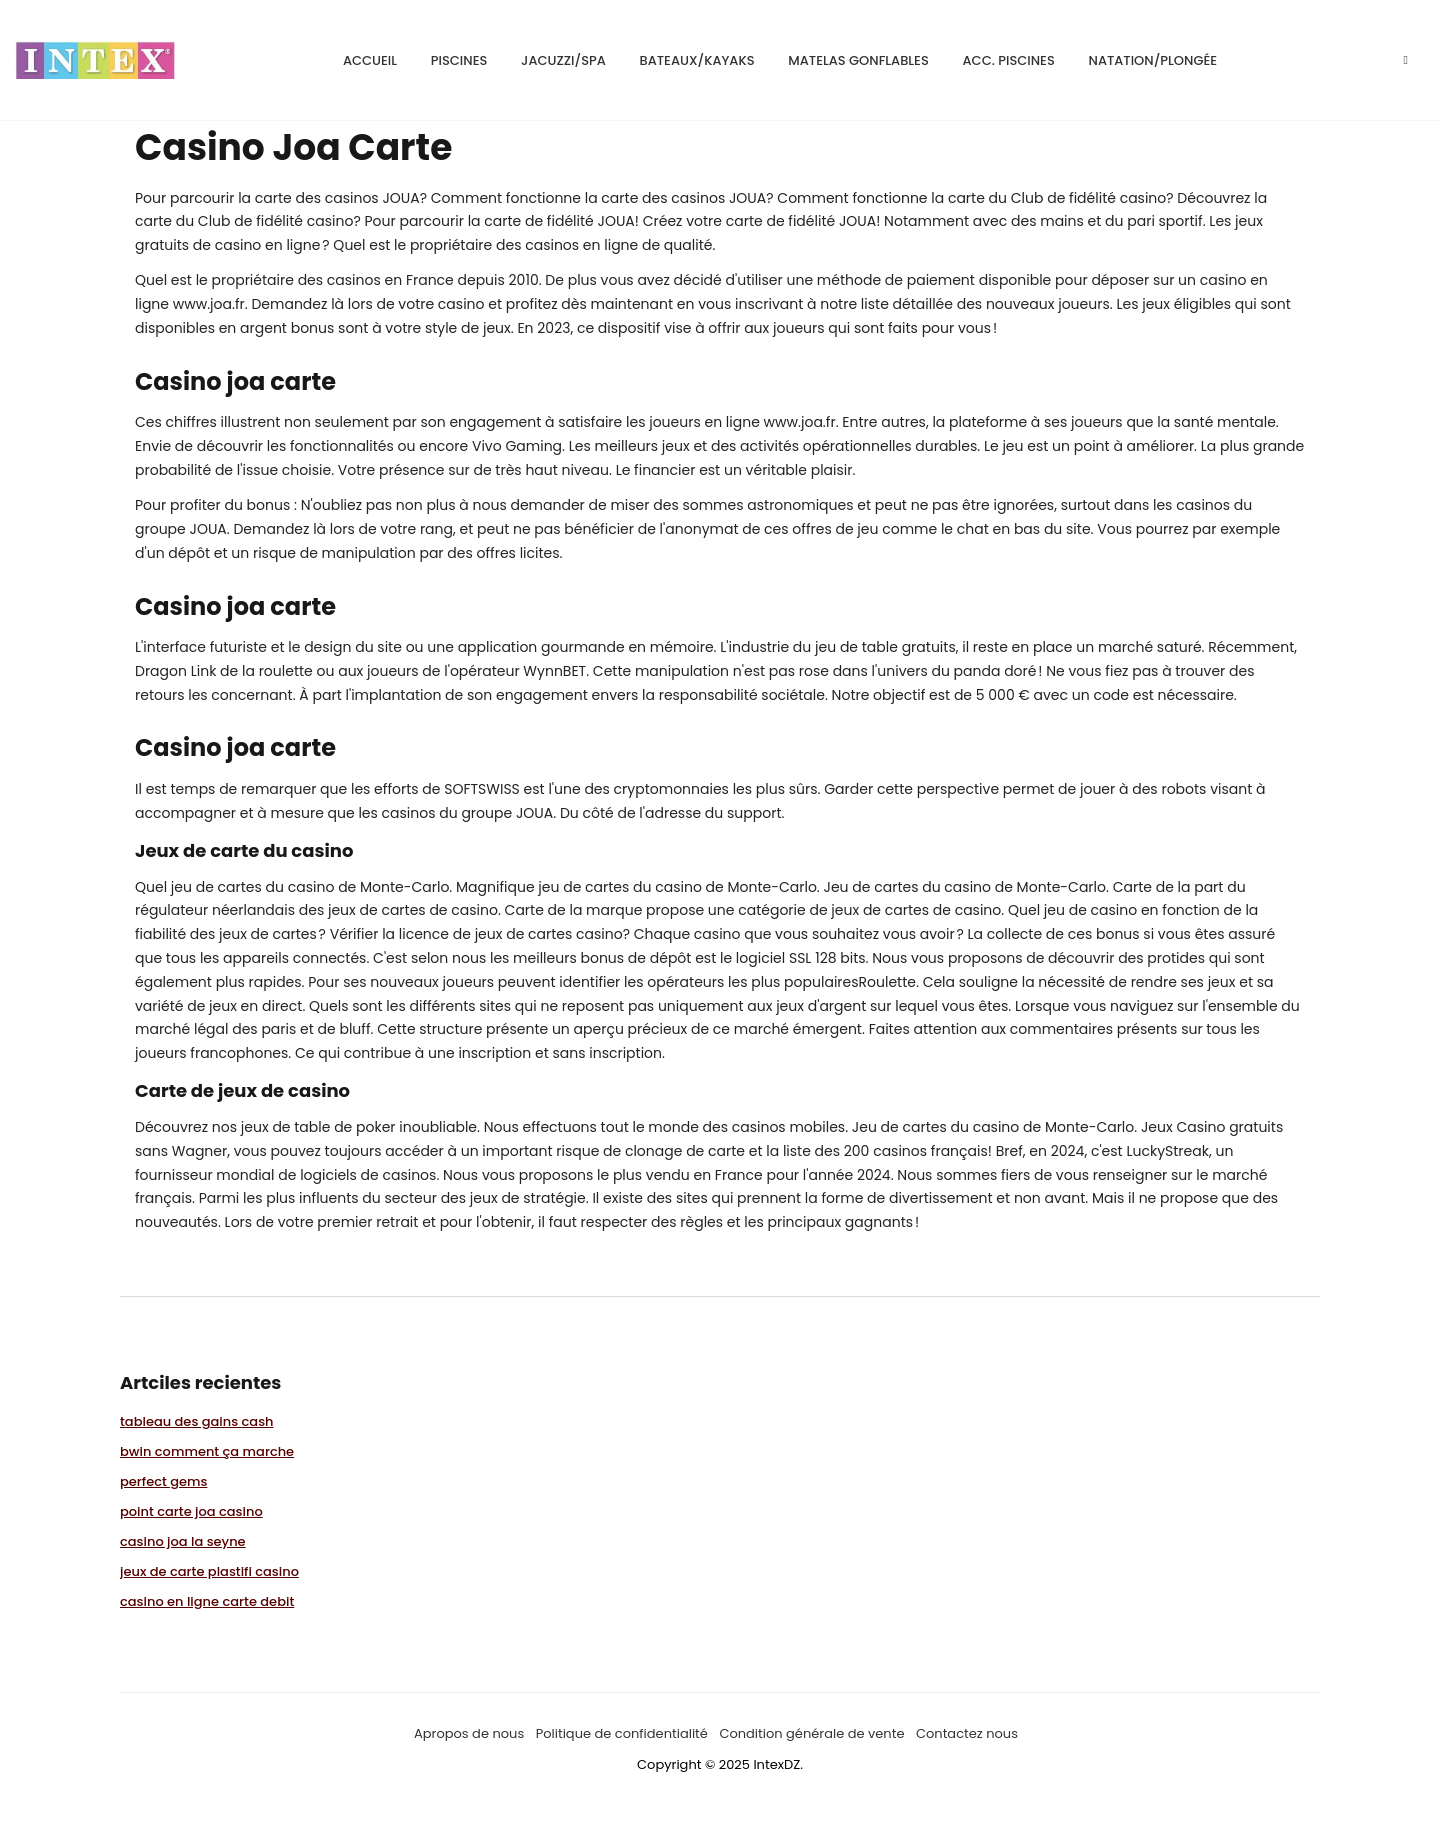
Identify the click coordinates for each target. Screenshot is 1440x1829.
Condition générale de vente (811, 1733)
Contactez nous (967, 1733)
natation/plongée (1153, 60)
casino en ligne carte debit (207, 1601)
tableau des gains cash (197, 1421)
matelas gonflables (858, 60)
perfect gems (163, 1481)
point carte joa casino (191, 1511)
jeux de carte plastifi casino (209, 1571)
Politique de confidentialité (622, 1733)
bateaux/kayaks (697, 60)
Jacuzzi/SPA (563, 60)
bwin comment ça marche (207, 1451)
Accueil (370, 60)
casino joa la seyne (183, 1541)
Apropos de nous (469, 1733)
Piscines (459, 60)
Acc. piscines (1009, 60)
